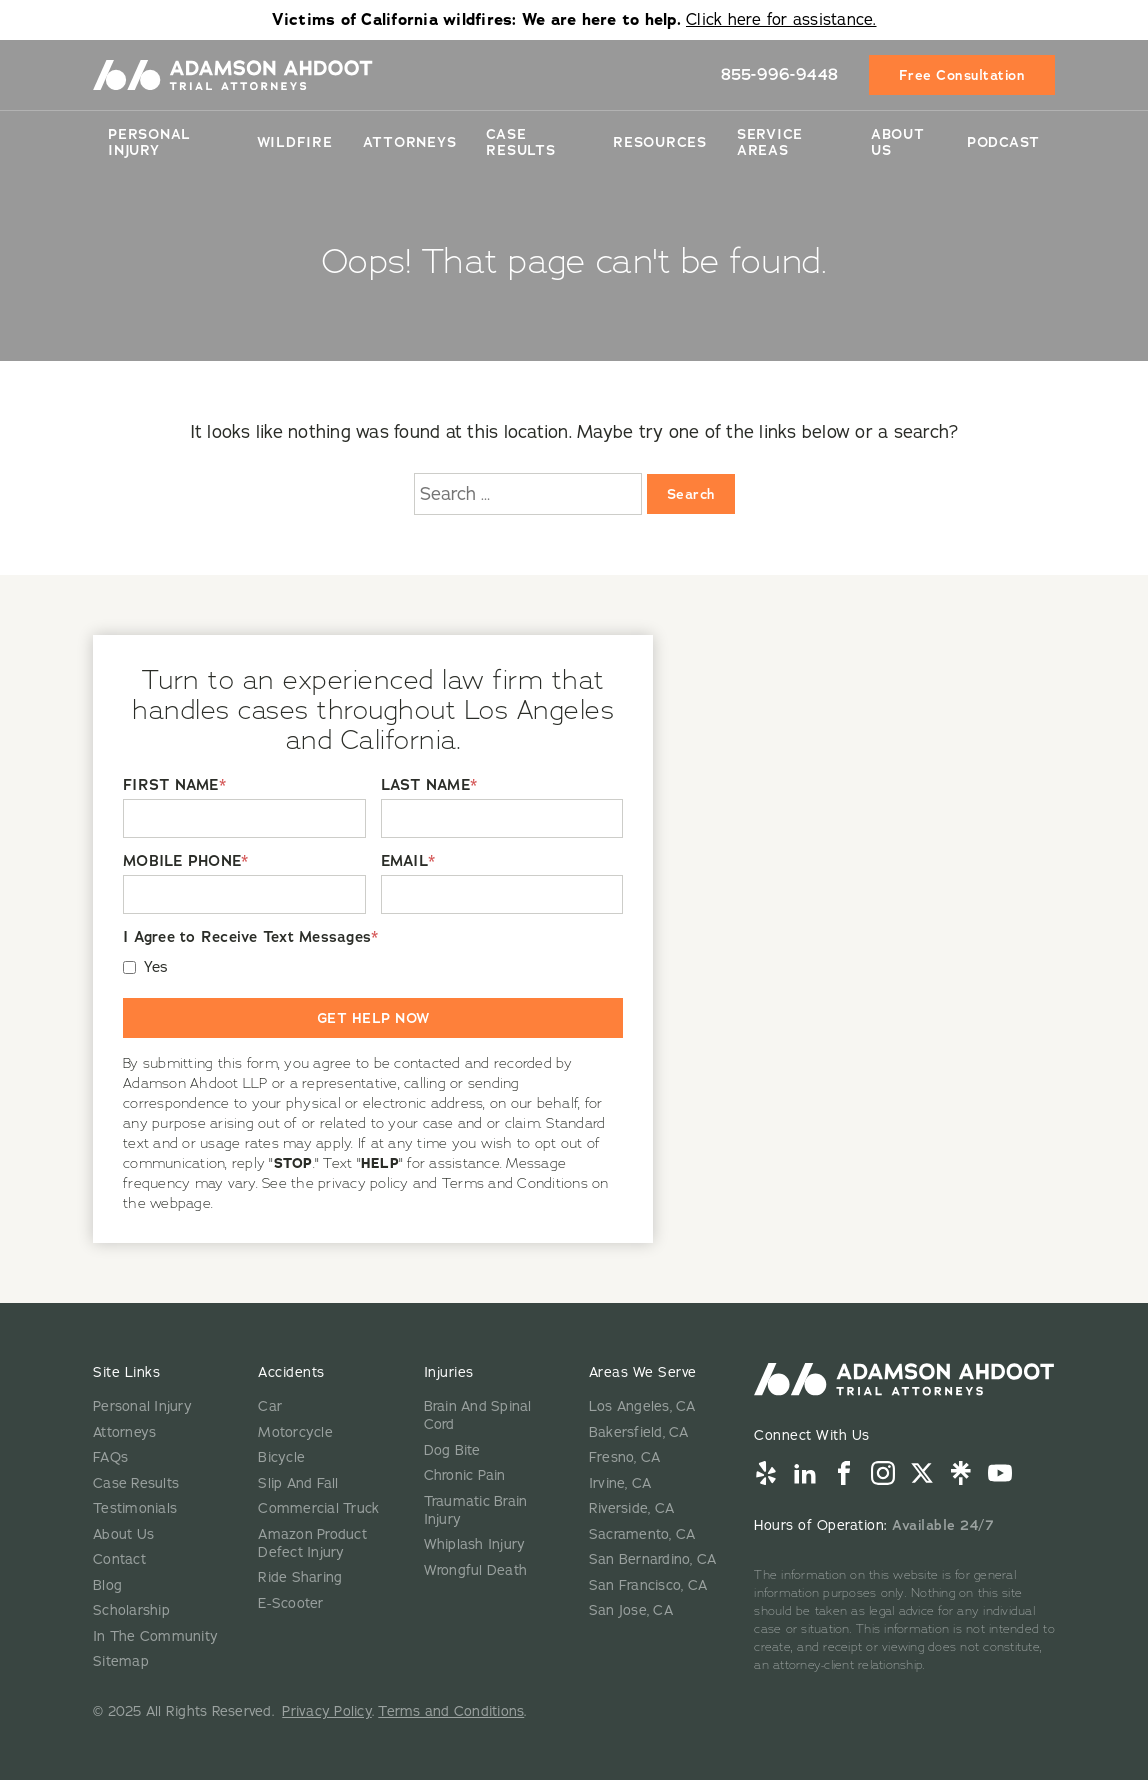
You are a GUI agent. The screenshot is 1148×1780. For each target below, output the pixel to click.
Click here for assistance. (781, 20)
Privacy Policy (327, 1711)
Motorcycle (295, 1432)
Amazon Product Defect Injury (312, 1543)
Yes (156, 967)
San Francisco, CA (648, 1585)
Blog (107, 1585)
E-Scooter (290, 1603)
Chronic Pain (465, 1475)
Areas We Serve (643, 1372)
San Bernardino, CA (653, 1559)
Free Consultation (962, 75)
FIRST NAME (174, 785)
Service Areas (770, 142)
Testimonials (135, 1508)
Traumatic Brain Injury (476, 1510)
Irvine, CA (620, 1483)
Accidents (291, 1372)
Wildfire (295, 142)
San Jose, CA (631, 1610)
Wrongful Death (476, 1570)
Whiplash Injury (475, 1544)
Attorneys (410, 142)
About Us (898, 142)
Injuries (449, 1372)
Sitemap (121, 1661)
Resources (660, 142)
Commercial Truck (318, 1508)
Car (270, 1406)
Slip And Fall (298, 1483)
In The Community (155, 1636)
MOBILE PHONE (185, 861)
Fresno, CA (625, 1457)
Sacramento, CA (642, 1534)
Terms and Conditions (451, 1711)
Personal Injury (149, 142)
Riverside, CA (631, 1508)
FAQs (110, 1457)
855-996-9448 (780, 74)
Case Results (520, 142)
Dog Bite (452, 1450)
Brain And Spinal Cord (478, 1415)
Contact (119, 1559)
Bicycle (281, 1457)
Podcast (1003, 142)
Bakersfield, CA (639, 1432)
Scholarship (131, 1610)
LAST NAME (429, 785)
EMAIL (408, 861)
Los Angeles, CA (642, 1406)
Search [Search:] (691, 494)
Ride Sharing (300, 1577)
